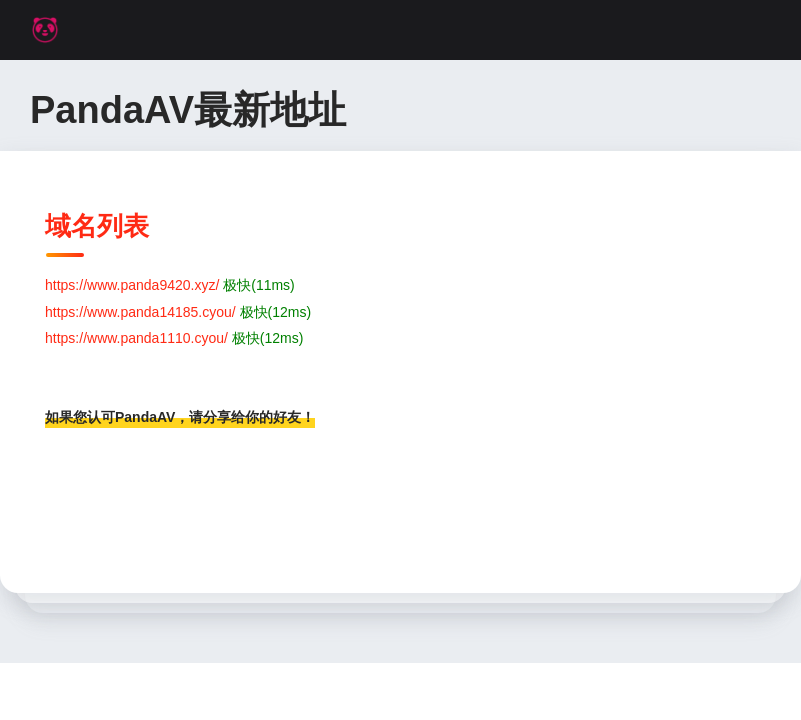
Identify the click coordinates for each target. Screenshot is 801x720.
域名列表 (97, 226)
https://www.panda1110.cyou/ (136, 338)
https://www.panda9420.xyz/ (132, 285)
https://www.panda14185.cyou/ (140, 312)
